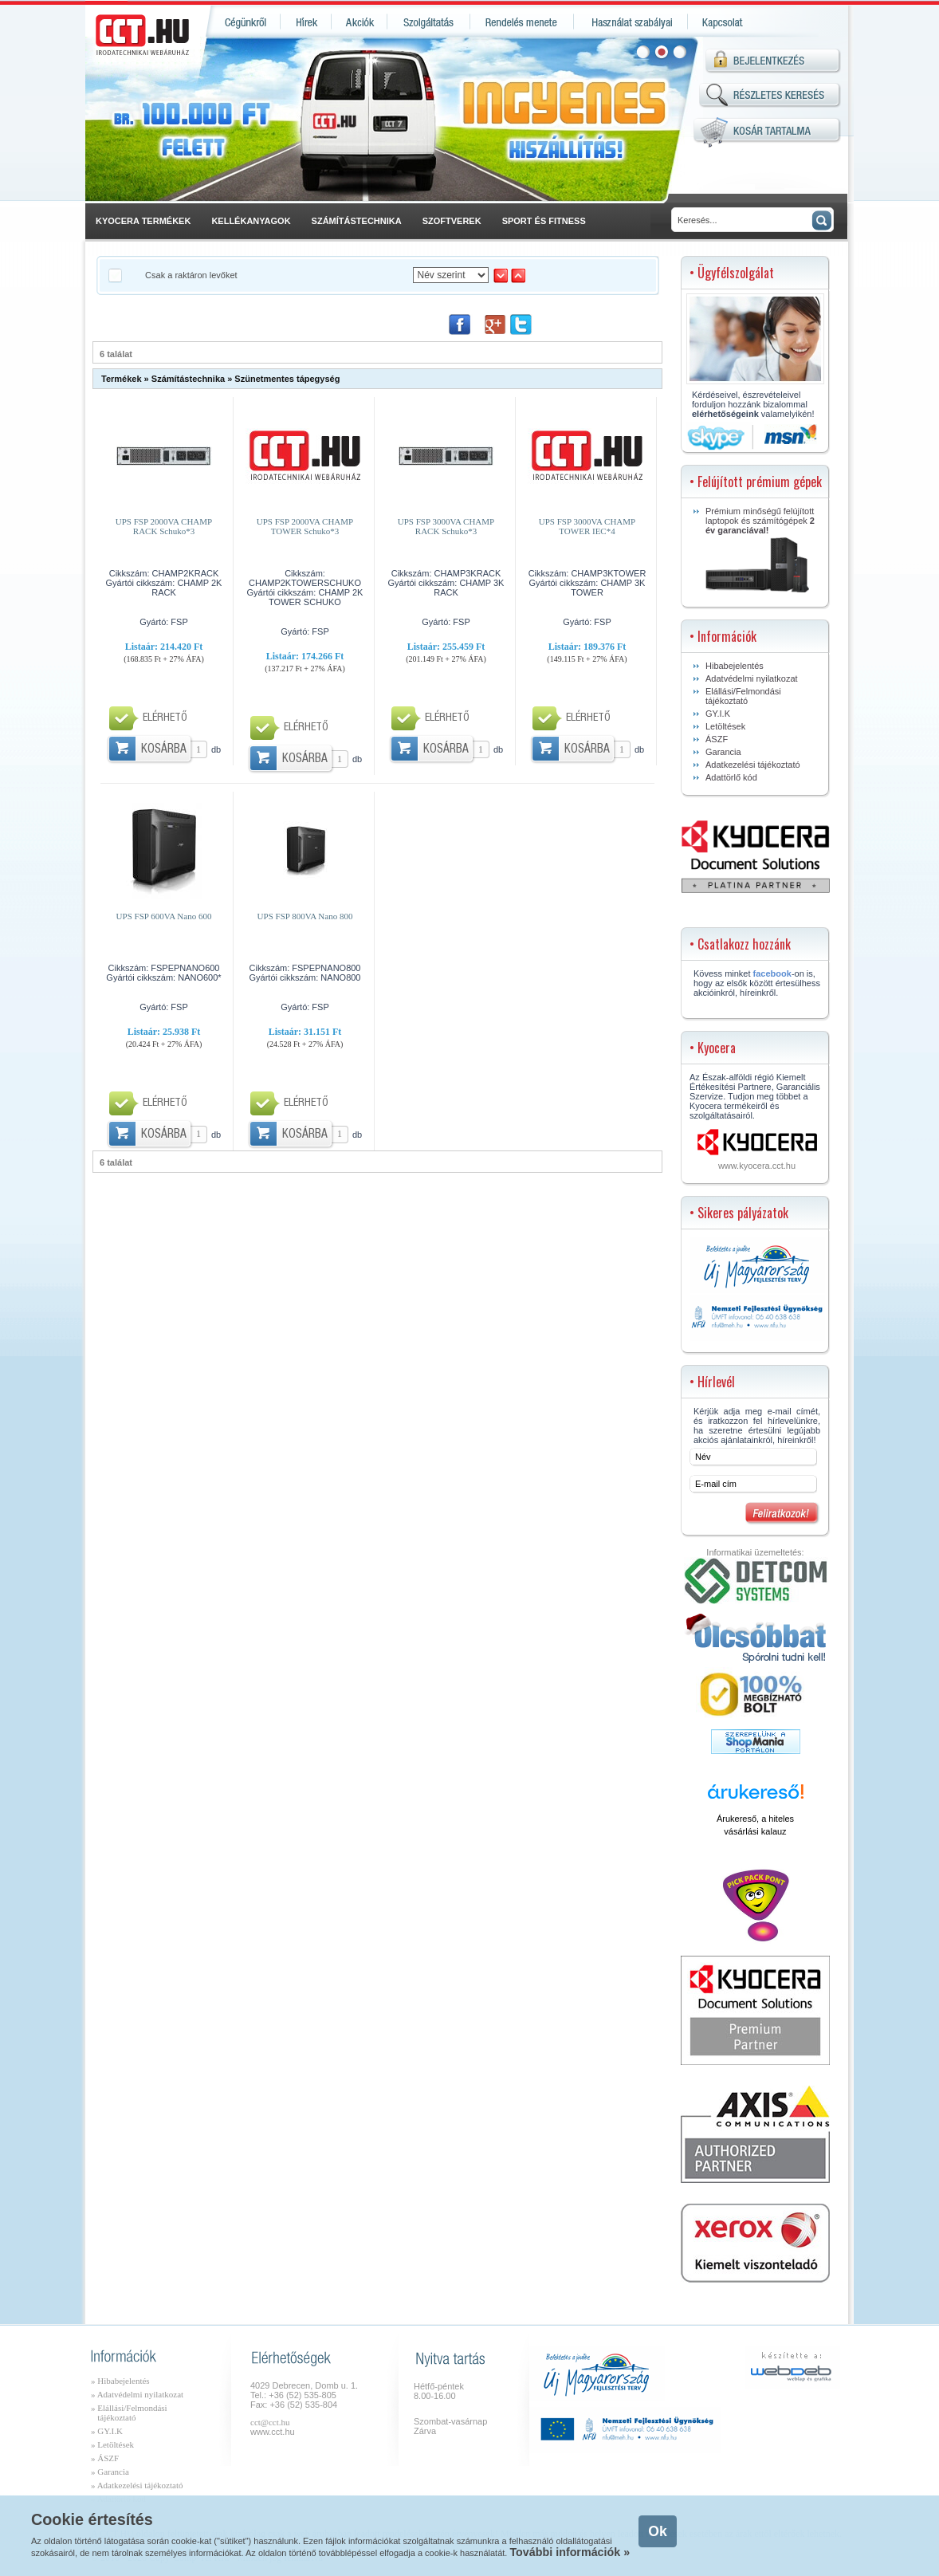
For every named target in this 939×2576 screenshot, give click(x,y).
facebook (772, 973)
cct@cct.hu (270, 2422)
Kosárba (164, 750)
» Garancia (110, 2471)
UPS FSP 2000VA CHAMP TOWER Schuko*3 (305, 526)
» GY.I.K (107, 2431)
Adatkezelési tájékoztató (752, 764)
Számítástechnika (188, 378)
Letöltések (725, 726)
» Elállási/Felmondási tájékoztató (129, 2412)
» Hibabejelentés (120, 2380)
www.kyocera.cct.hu (757, 1165)
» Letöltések (112, 2444)
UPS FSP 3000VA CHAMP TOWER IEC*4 (587, 526)
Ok (657, 2531)
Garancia (723, 752)
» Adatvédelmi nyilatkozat (137, 2394)
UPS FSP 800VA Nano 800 (305, 916)
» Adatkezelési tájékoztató (137, 2485)
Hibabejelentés (734, 666)
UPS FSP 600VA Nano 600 (164, 916)
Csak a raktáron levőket (191, 275)
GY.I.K (717, 713)
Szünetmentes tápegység (287, 378)
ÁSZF (716, 739)
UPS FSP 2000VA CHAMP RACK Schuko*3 (164, 526)
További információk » (569, 2552)
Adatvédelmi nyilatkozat (751, 678)
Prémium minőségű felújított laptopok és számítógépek (760, 549)
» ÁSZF (105, 2458)
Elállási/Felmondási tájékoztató (743, 696)
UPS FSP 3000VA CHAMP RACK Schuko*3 (446, 526)
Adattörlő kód (731, 777)
